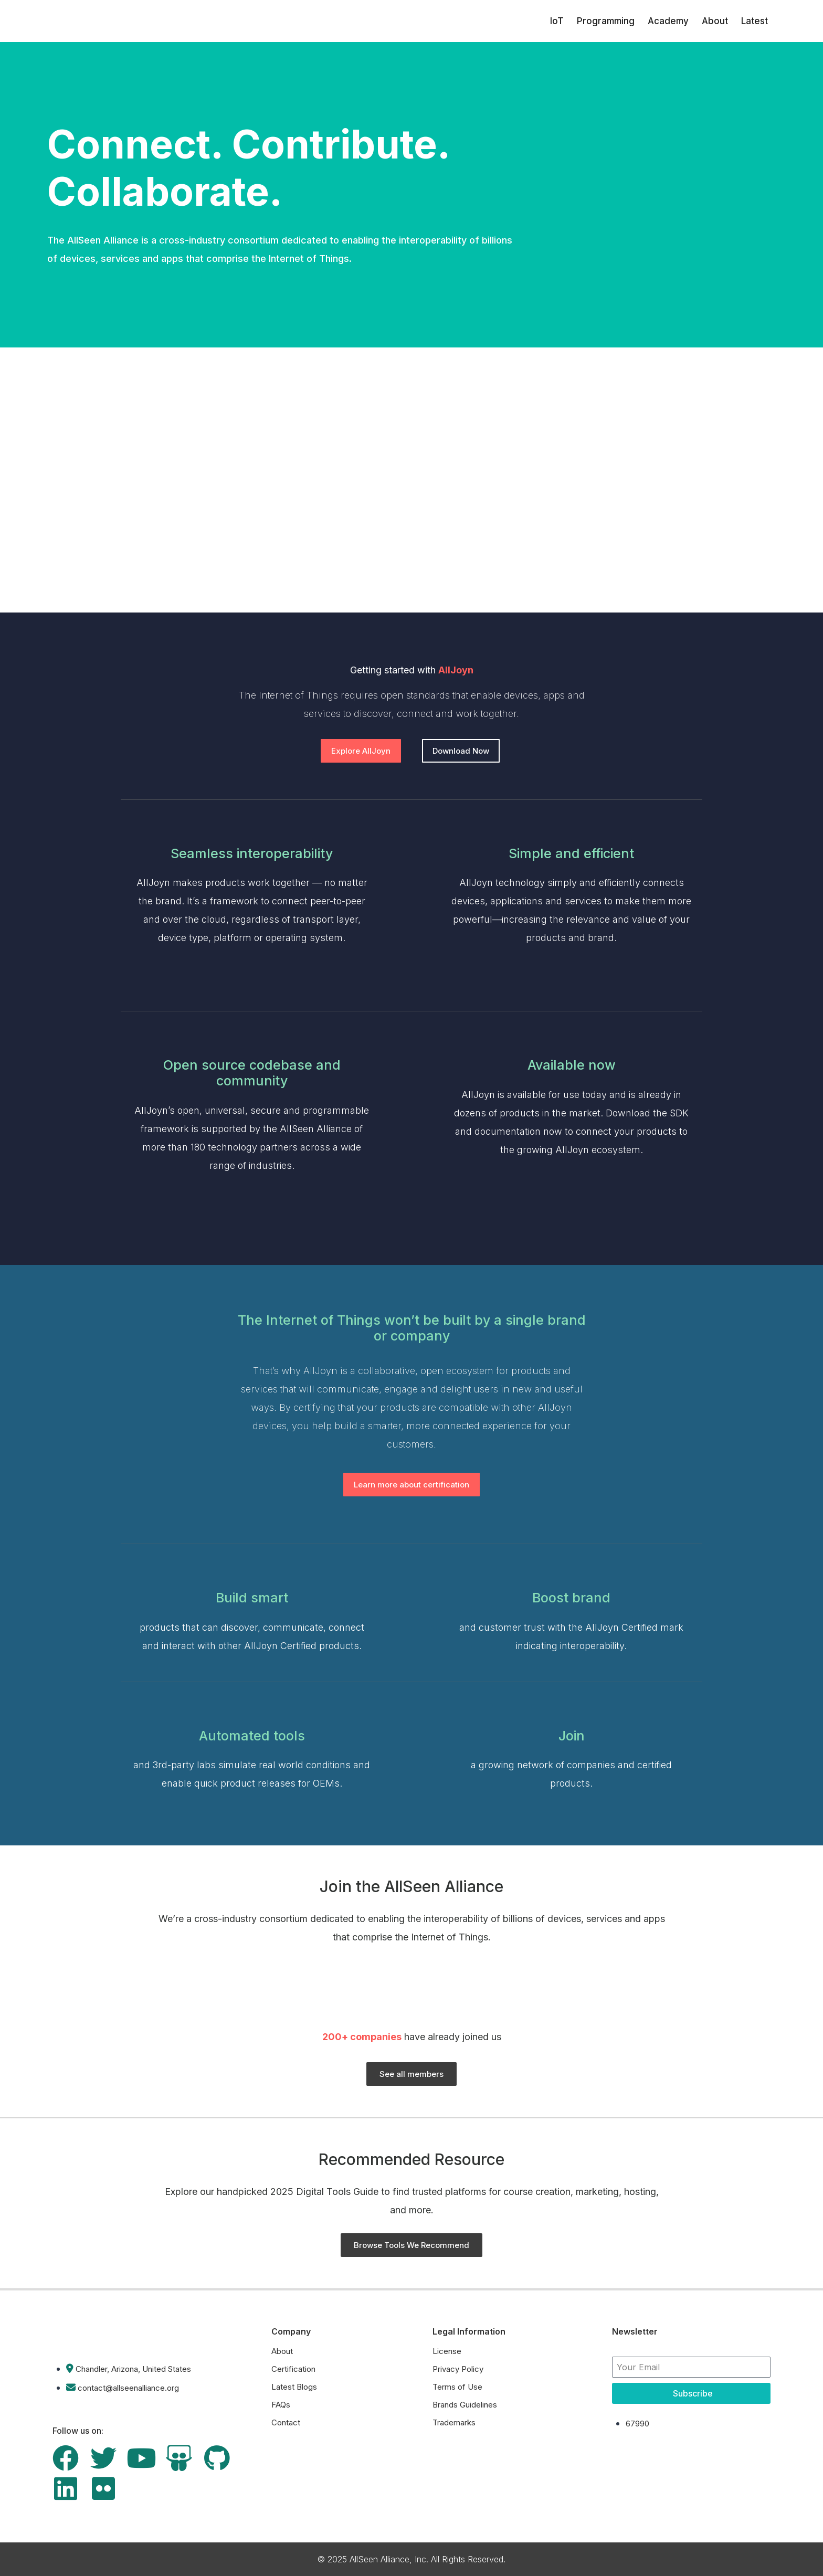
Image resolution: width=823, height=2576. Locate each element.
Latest (754, 21)
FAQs (280, 2405)
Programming (606, 21)
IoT (557, 21)
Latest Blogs (294, 2387)
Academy (668, 21)
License (446, 2351)
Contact (285, 2422)
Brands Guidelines (464, 2405)
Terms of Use (457, 2387)
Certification (293, 2369)
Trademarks (454, 2422)
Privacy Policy (457, 2369)
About (715, 21)
